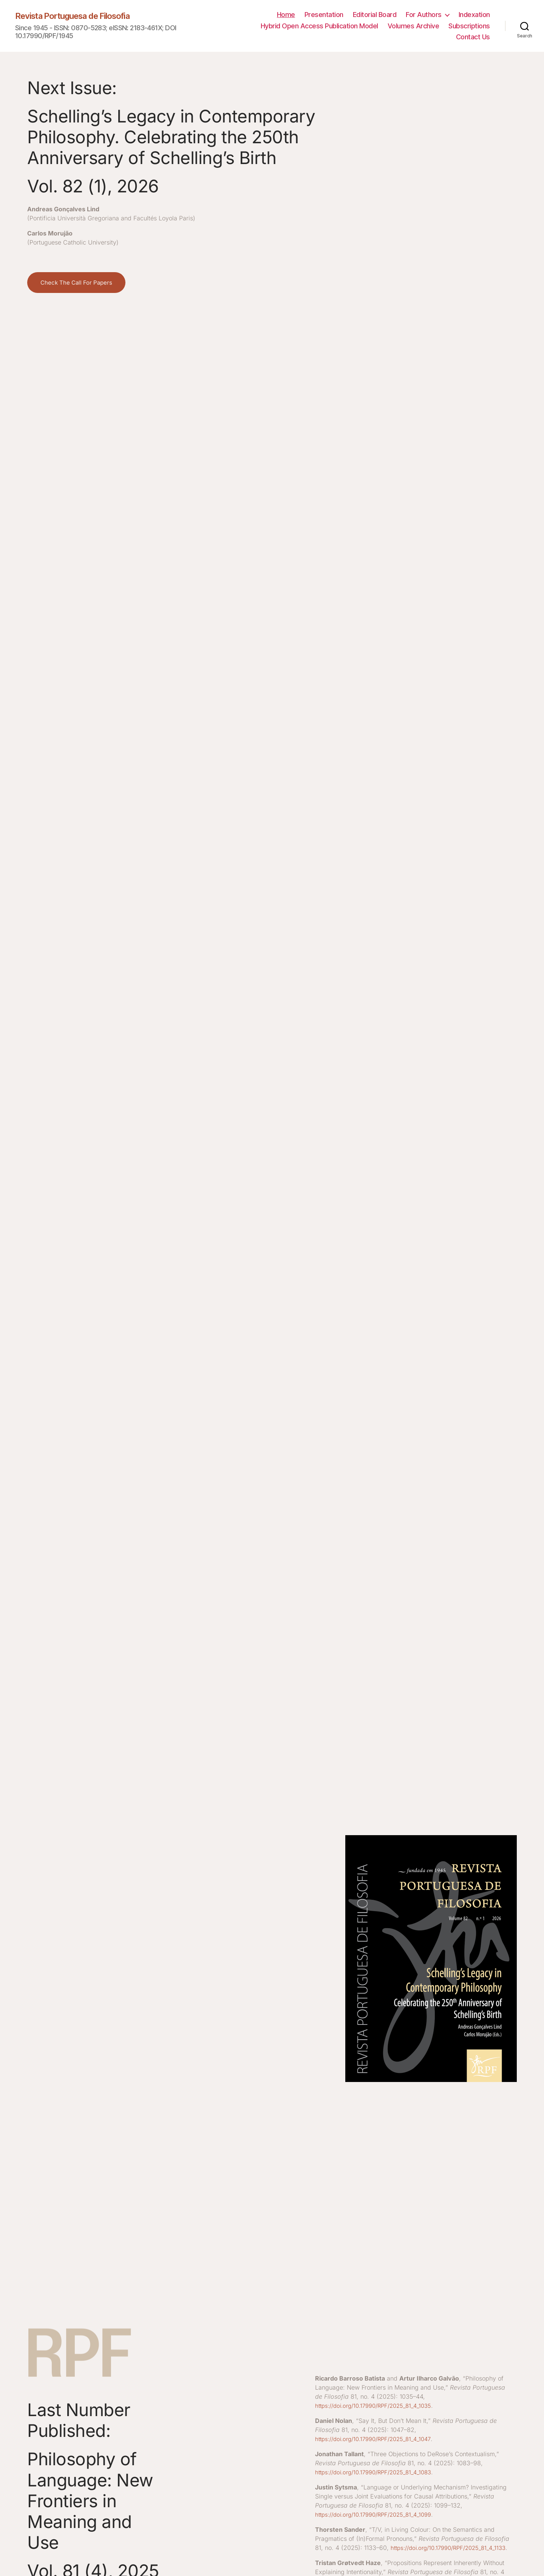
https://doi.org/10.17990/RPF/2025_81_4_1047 (378, 2439)
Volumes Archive (413, 26)
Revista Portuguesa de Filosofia (80, 15)
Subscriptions (469, 26)
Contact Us (473, 37)
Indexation (474, 15)
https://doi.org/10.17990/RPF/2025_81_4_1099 (378, 2514)
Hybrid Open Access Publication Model (319, 26)
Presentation (323, 15)
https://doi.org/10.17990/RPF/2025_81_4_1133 (378, 2557)
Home (286, 15)
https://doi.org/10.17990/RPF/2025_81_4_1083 (378, 2472)
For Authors (424, 15)
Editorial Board (375, 15)
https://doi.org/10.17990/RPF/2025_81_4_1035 (378, 2405)
